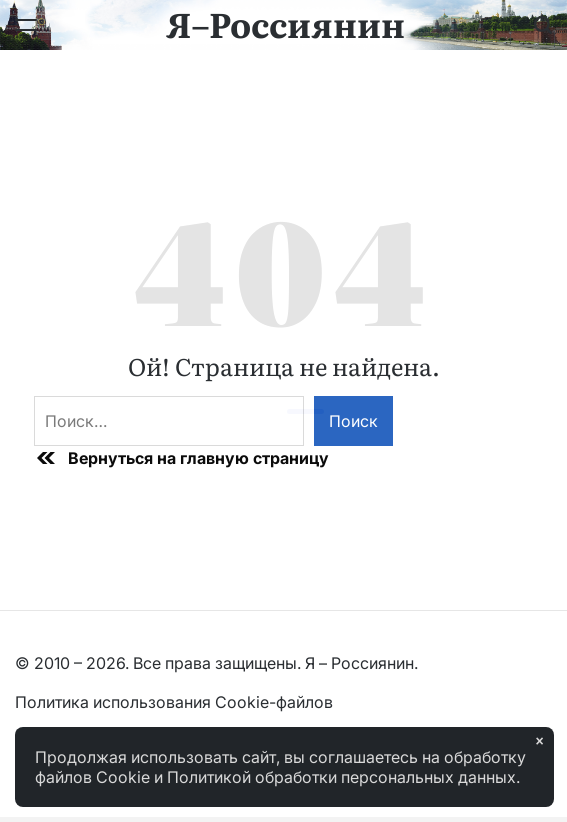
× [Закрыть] (540, 741)
